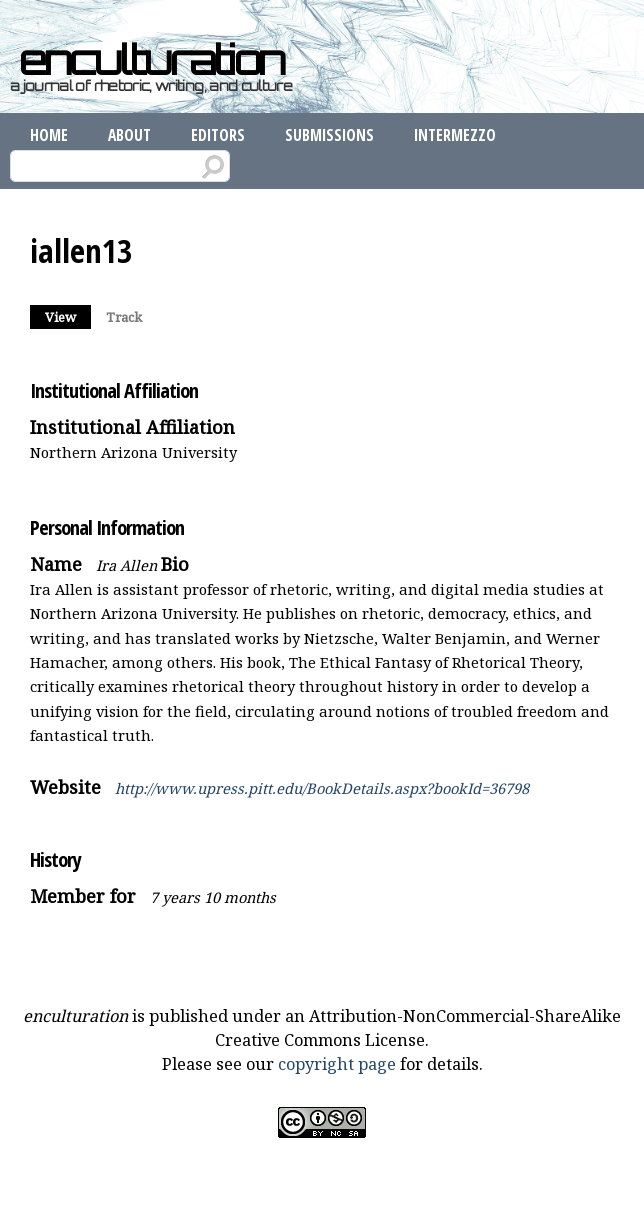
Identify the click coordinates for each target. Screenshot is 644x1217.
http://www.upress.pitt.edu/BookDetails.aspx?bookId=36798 (322, 788)
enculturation (151, 60)
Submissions (329, 135)
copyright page (337, 1064)
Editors (218, 135)
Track (124, 317)
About (129, 135)
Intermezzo (455, 135)
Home (49, 135)
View (68, 315)
